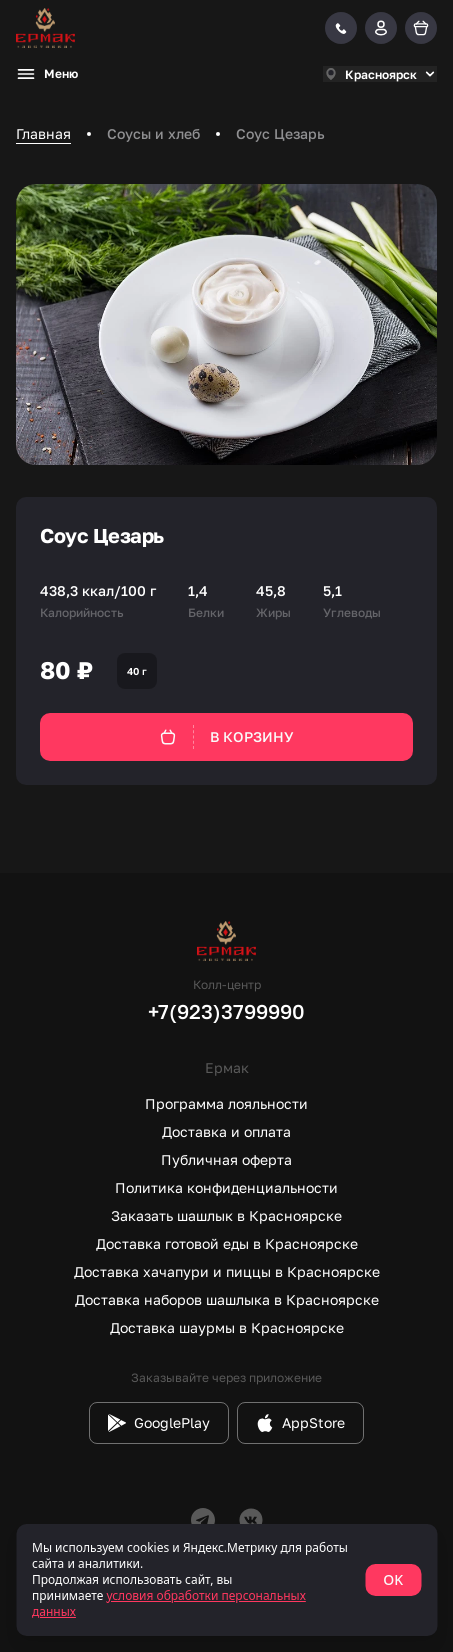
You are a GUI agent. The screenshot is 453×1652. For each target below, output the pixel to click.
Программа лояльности (226, 1103)
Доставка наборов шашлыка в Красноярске (227, 1299)
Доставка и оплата (226, 1131)
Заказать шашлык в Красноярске (226, 1215)
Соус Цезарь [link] (280, 133)
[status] (226, 1580)
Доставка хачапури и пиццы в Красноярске (227, 1271)
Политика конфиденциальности (226, 1187)
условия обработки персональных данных (169, 1603)
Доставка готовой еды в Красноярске (227, 1243)
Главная (43, 133)
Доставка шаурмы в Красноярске (227, 1327)
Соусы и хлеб (153, 133)
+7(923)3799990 (226, 1011)
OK (393, 1579)
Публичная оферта (226, 1159)
